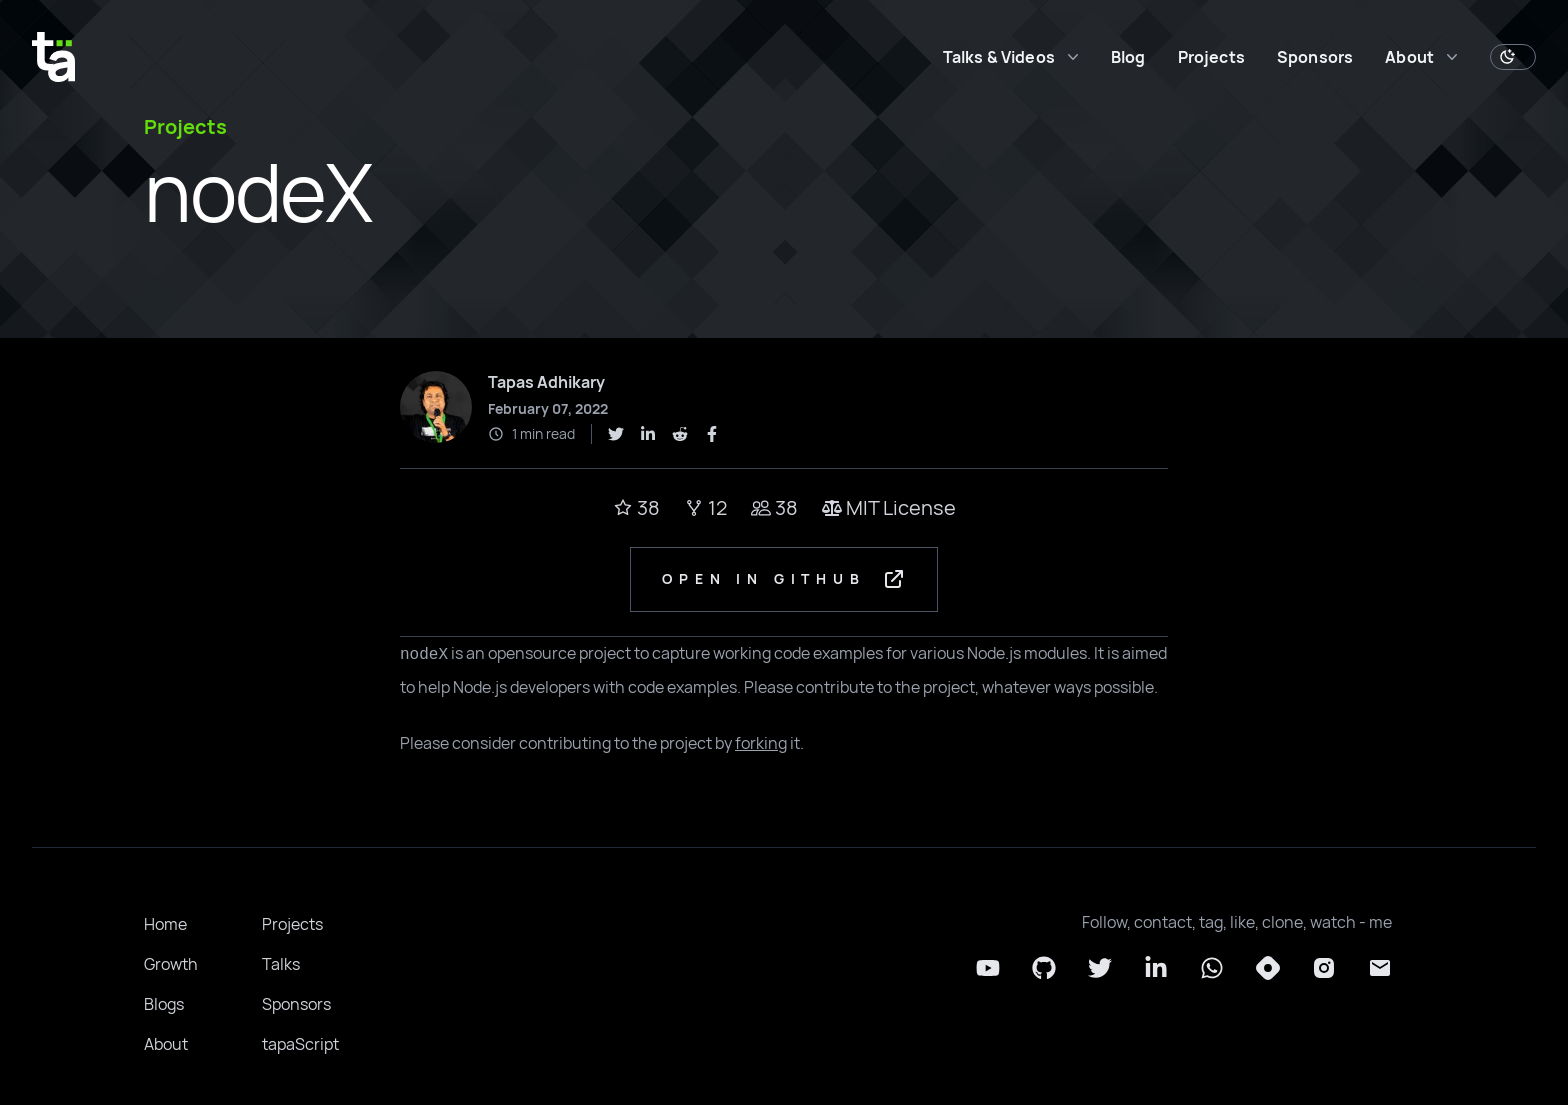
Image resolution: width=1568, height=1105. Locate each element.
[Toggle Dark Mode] (1513, 57)
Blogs (164, 1005)
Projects (1211, 57)
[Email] (1380, 969)
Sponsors (1315, 57)
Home (165, 925)
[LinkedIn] (1156, 969)
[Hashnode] (1268, 969)
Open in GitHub (784, 580)
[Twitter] (1100, 969)
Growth (171, 965)
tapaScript (300, 1045)
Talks (281, 965)
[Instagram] (1324, 969)
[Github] (1044, 969)
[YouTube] (988, 969)
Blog (1128, 57)
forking (761, 744)
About (166, 1045)
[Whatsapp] (1212, 969)
